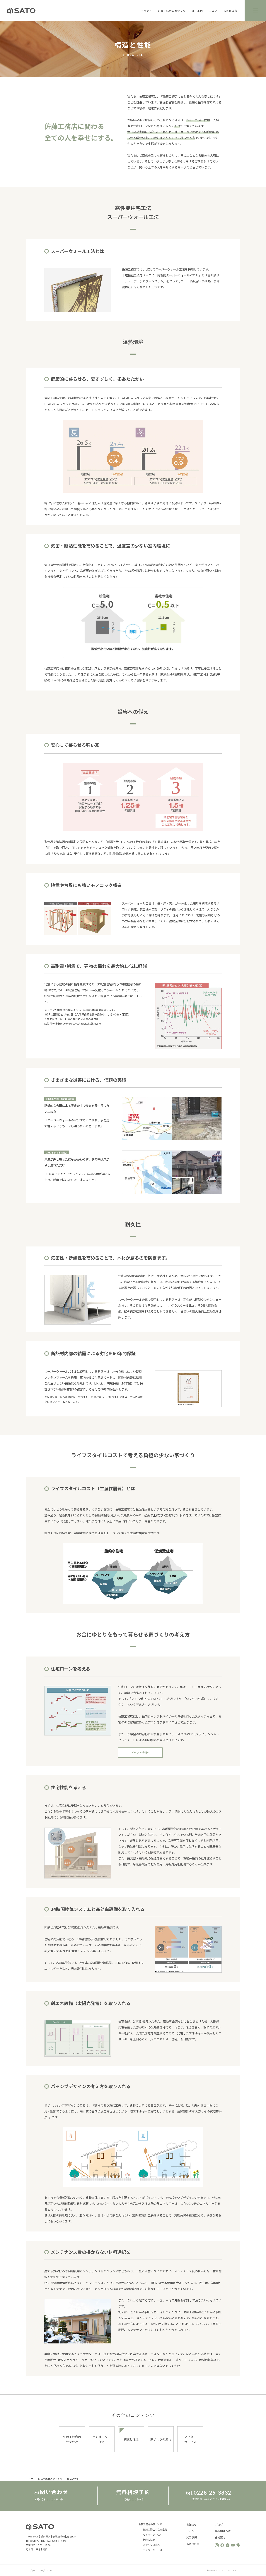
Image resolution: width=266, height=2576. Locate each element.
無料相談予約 (223, 2531)
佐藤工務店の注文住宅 (72, 2439)
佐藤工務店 (21, 10)
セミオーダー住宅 (101, 2439)
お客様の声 (230, 11)
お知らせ (191, 2524)
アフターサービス (190, 2439)
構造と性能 (131, 2439)
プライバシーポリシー (41, 2570)
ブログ (213, 11)
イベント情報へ (140, 1752)
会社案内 (220, 2537)
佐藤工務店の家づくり (172, 11)
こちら (54, 2499)
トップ (29, 2479)
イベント (146, 11)
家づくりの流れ (160, 2439)
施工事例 (197, 11)
